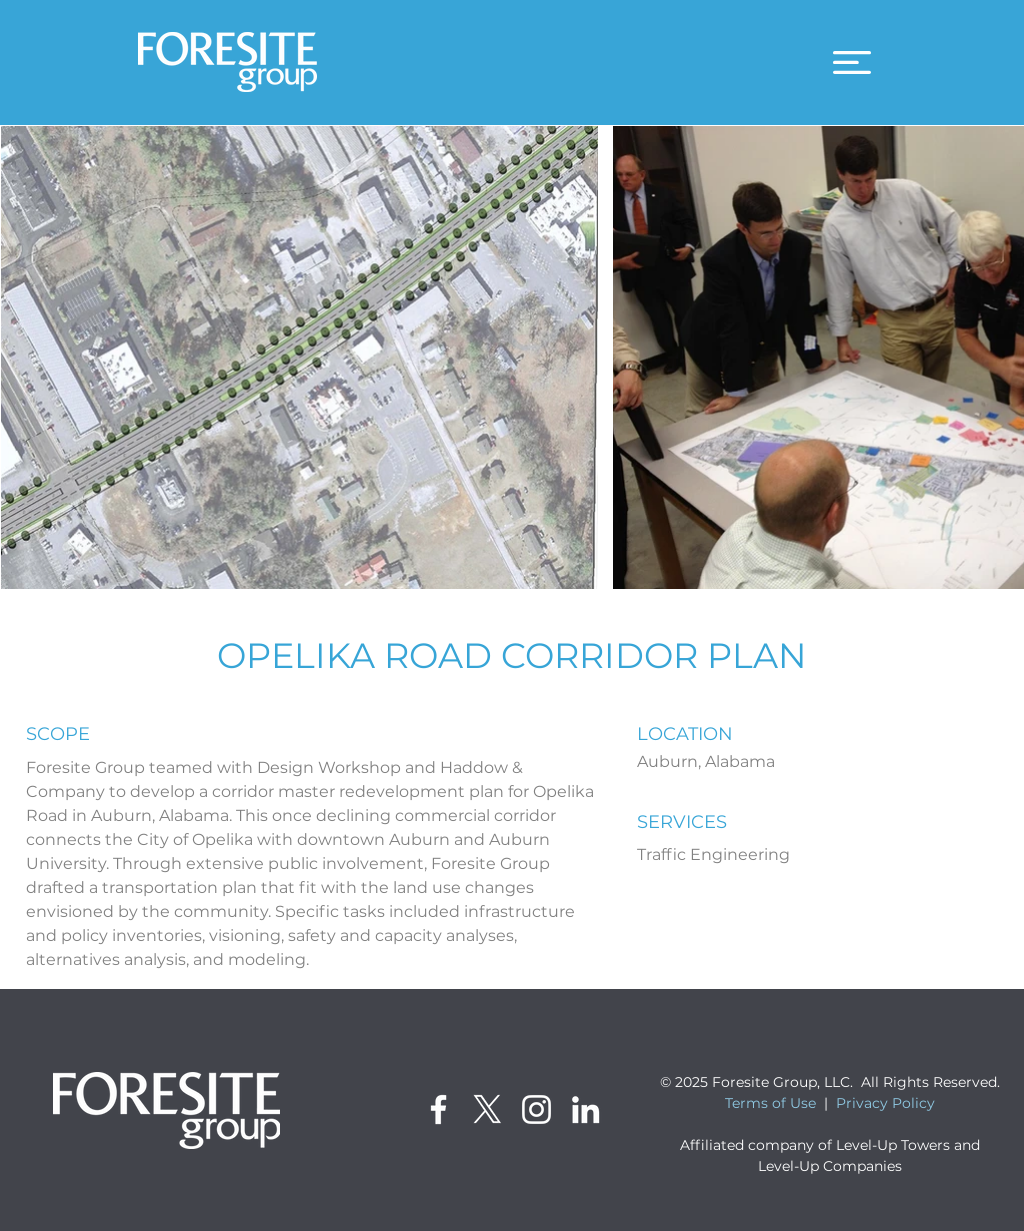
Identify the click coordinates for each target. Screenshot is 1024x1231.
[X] (487, 1109)
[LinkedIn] (585, 1109)
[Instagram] (536, 1109)
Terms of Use (770, 1103)
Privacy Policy (885, 1103)
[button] (852, 62)
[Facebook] (438, 1109)
